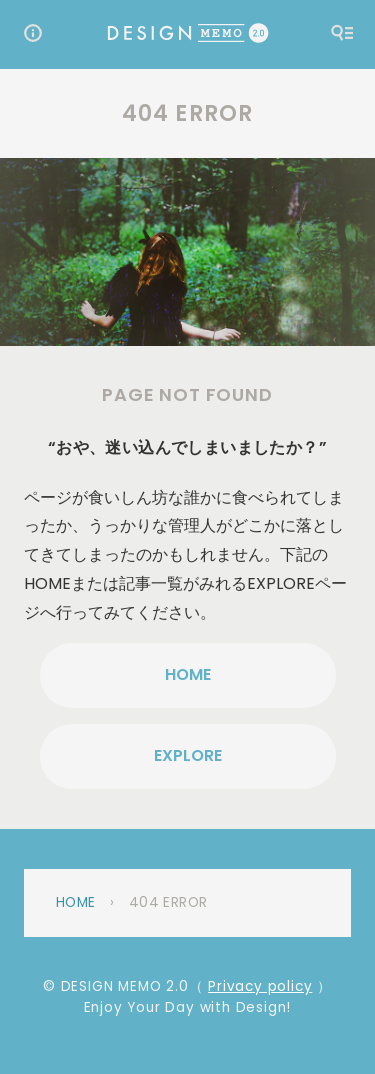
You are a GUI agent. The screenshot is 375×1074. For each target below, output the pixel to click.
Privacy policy (260, 986)
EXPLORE (188, 755)
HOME (188, 674)
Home (76, 902)
